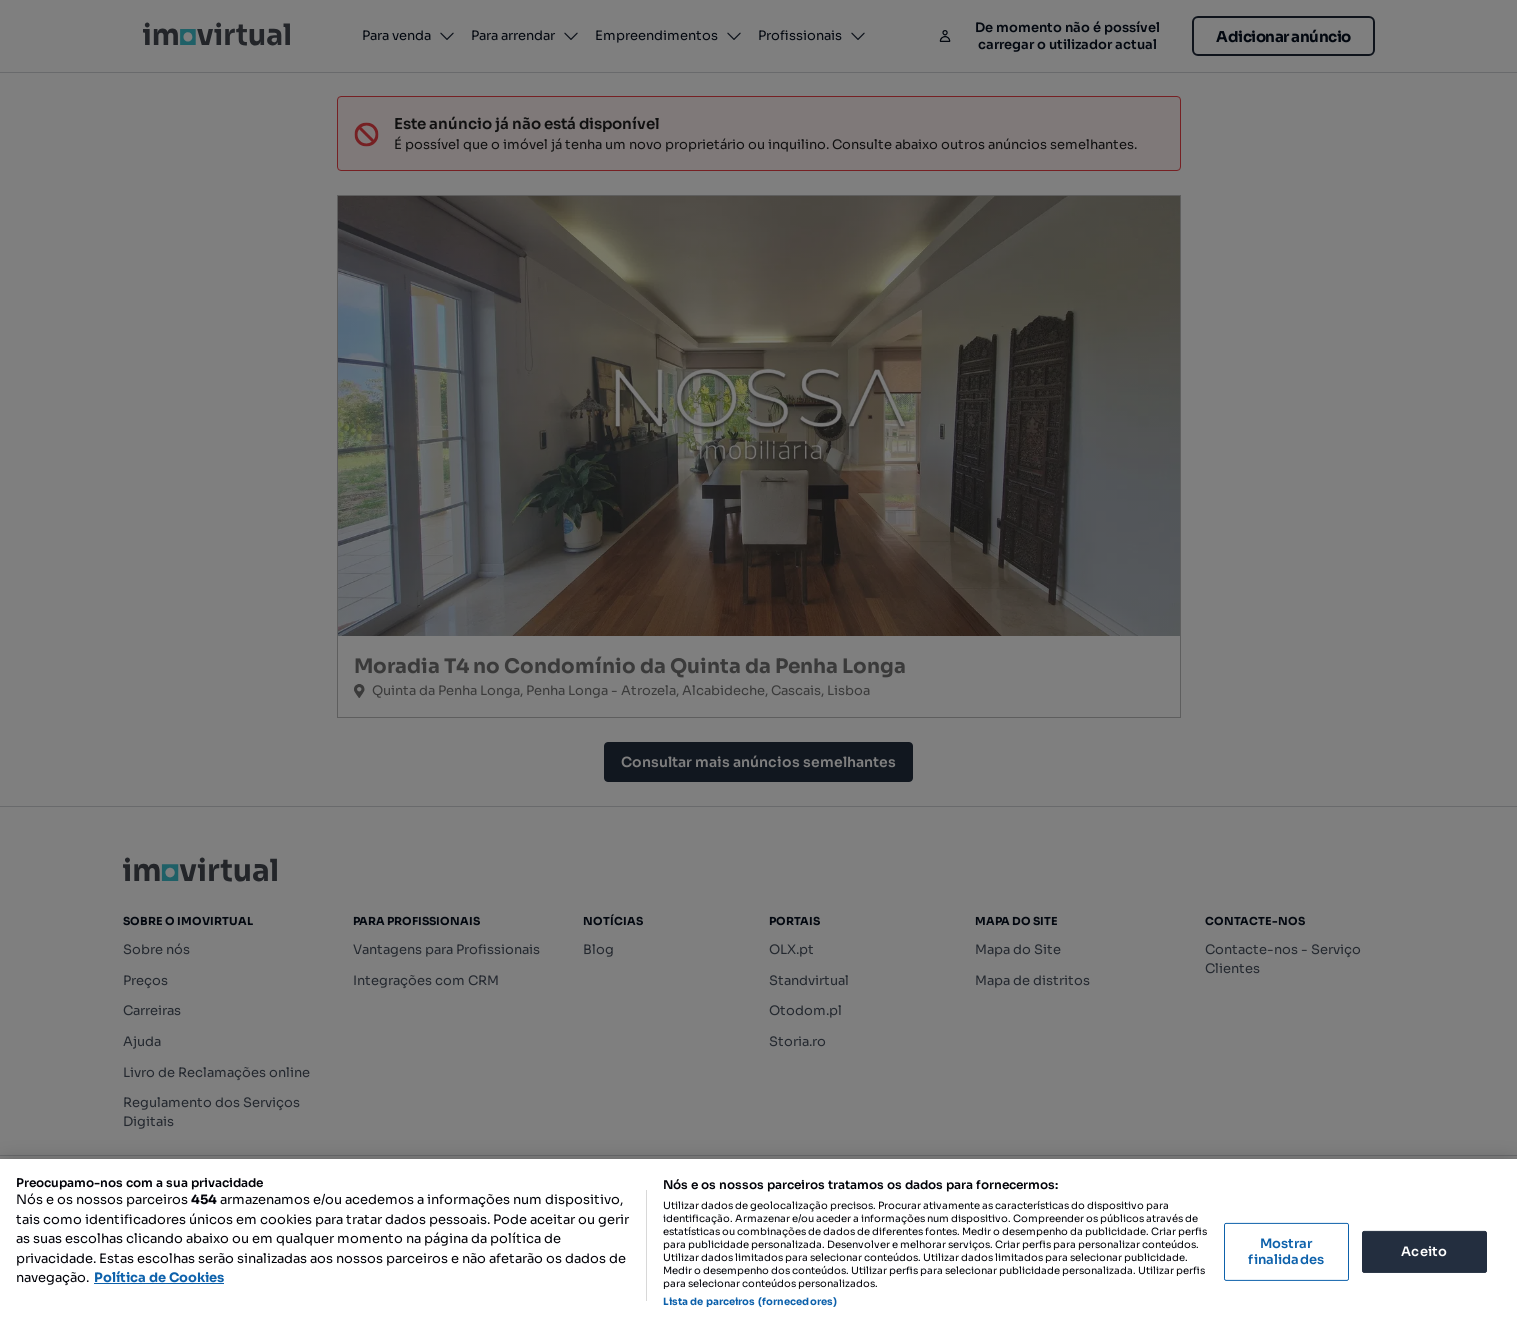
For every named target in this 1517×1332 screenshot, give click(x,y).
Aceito (1424, 1251)
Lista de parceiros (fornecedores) (750, 1301)
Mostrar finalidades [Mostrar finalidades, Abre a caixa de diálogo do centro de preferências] (1285, 1251)
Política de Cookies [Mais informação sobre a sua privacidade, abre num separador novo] (159, 1277)
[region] (758, 1245)
